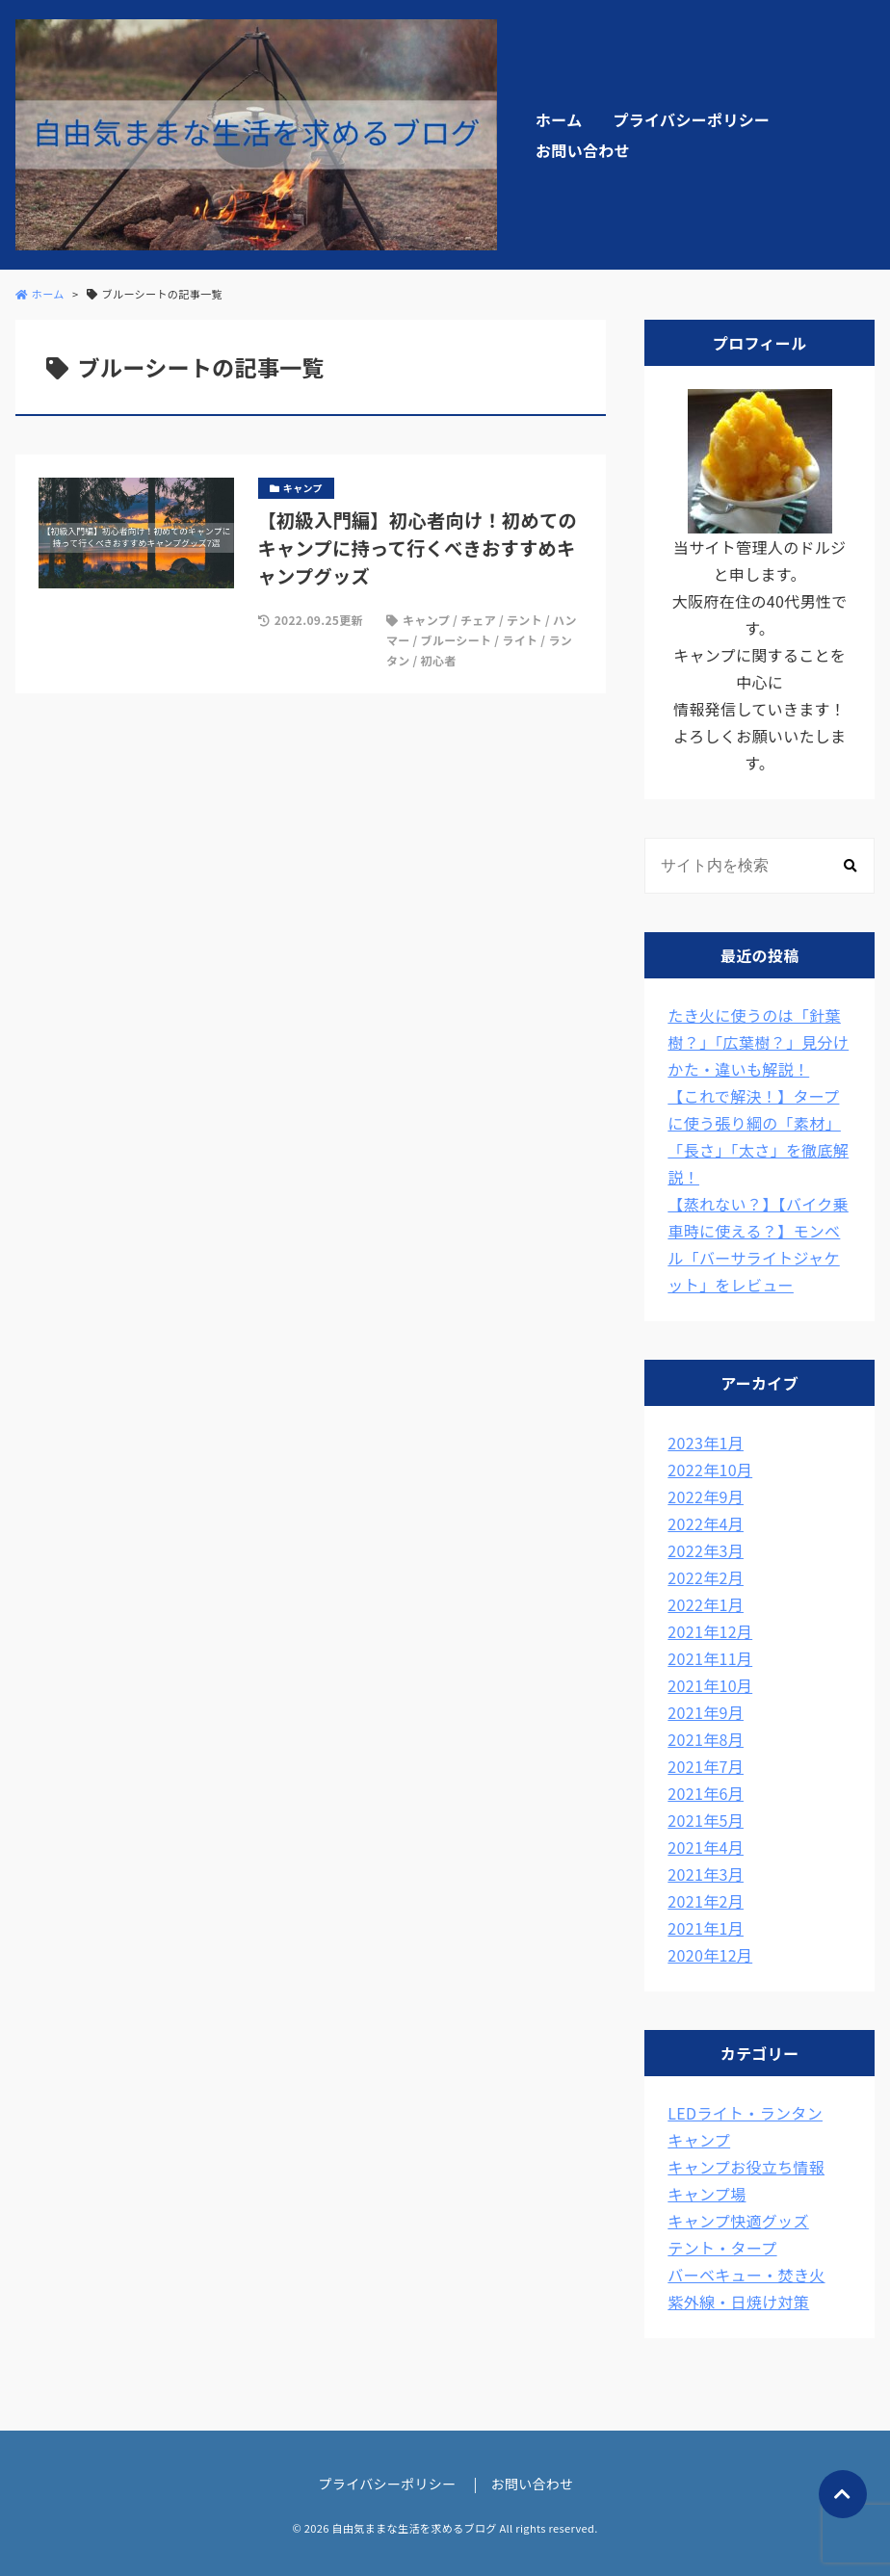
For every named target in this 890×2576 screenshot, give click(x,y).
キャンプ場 (707, 2193)
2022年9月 (706, 1496)
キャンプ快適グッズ (738, 2220)
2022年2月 (706, 1577)
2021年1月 (706, 1927)
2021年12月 (710, 1631)
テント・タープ (722, 2247)
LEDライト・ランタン (745, 2112)
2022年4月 (706, 1523)
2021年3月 (706, 1874)
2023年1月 (706, 1442)
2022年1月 (706, 1604)
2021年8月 (706, 1739)
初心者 (439, 660)
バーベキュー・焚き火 (746, 2274)
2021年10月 (710, 1685)
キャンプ (426, 619)
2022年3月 (706, 1550)
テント (524, 619)
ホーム (559, 119)
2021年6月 (706, 1793)
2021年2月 (706, 1900)
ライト (519, 640)
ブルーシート (456, 640)
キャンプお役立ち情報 (746, 2166)
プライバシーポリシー (691, 119)
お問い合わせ (583, 150)
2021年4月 (706, 1847)
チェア (478, 619)
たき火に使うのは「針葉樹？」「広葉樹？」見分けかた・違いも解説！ (758, 1041)
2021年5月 (706, 1820)
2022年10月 (710, 1469)
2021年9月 (706, 1712)
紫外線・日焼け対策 (738, 2301)
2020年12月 (710, 1954)
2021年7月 (706, 1766)
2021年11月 (710, 1658)
